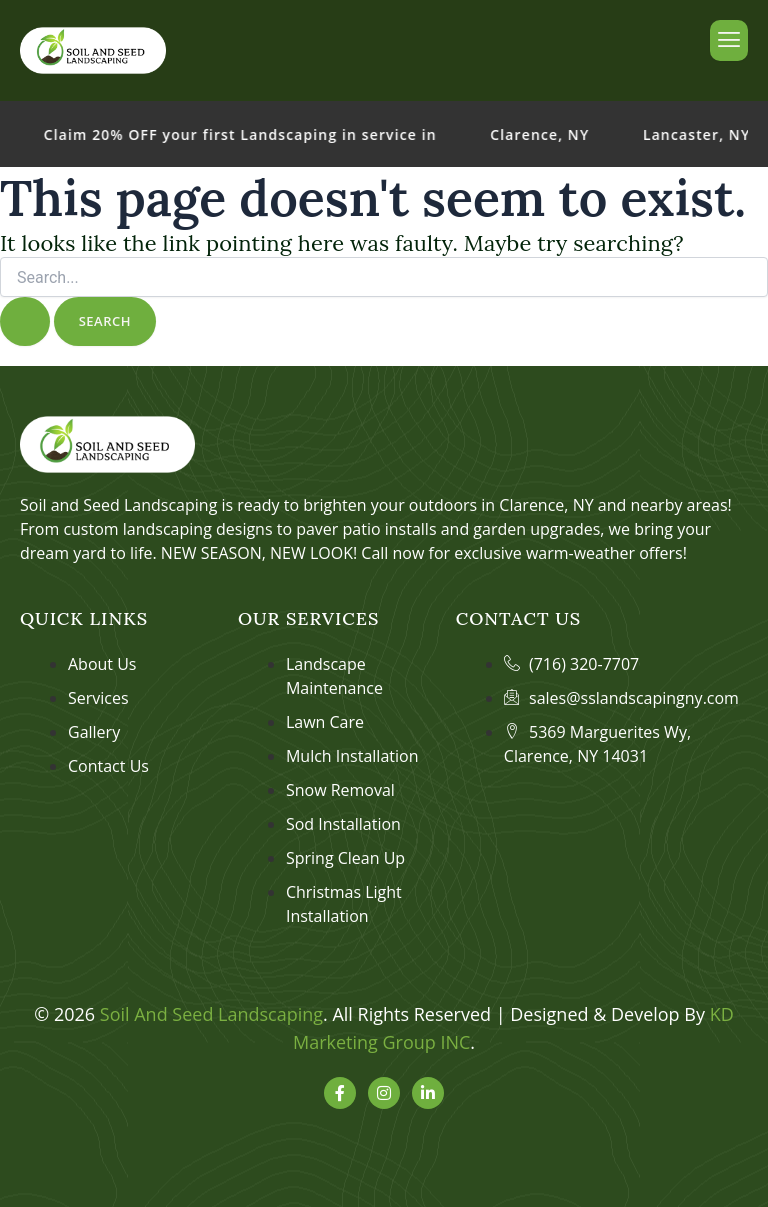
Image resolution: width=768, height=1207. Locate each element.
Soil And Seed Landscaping (211, 1014)
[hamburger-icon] (729, 40)
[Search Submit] (25, 321)
